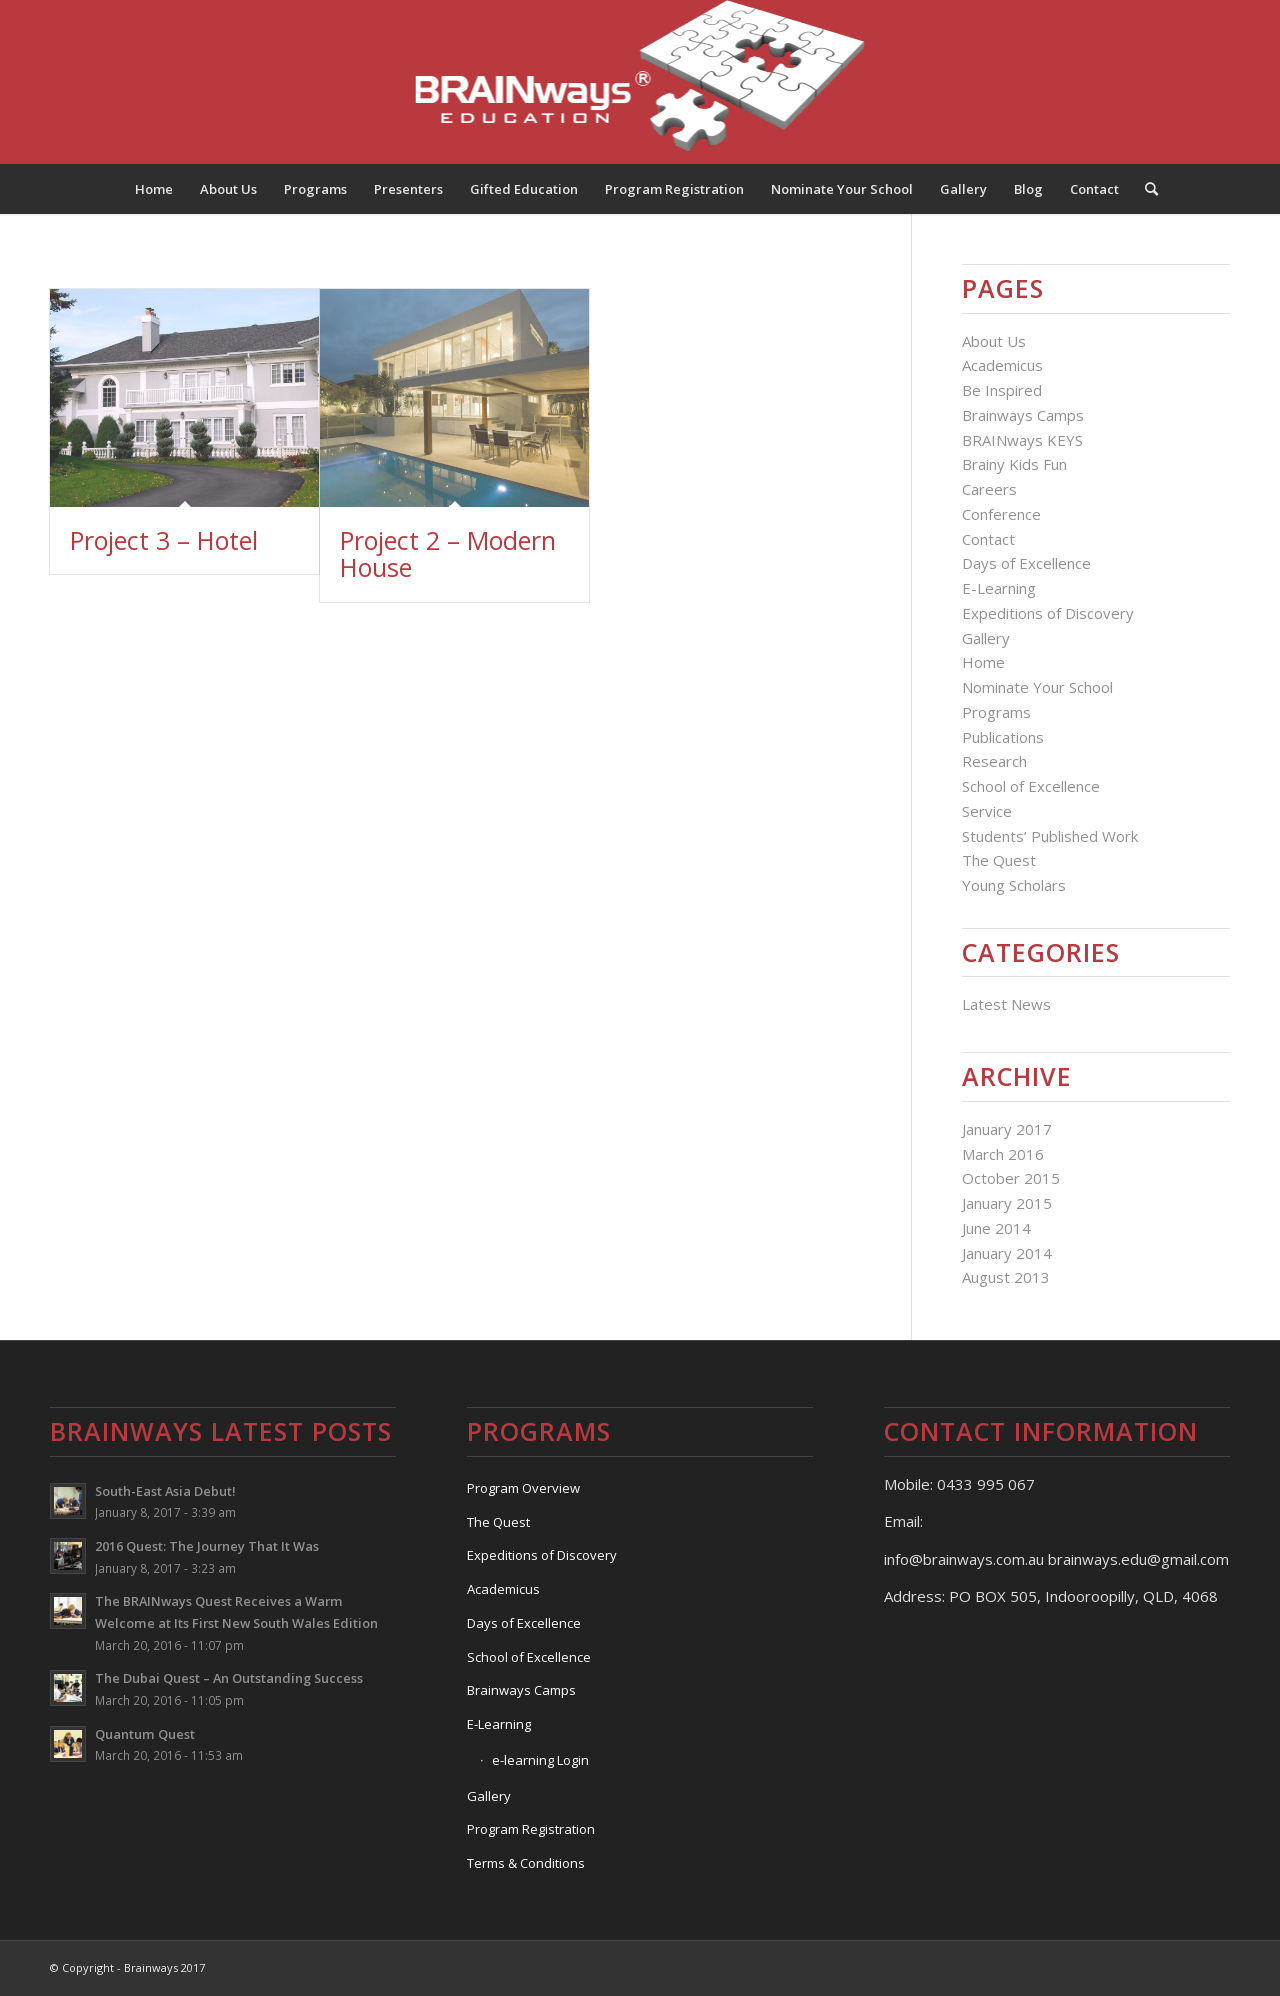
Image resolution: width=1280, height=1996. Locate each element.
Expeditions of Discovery (1048, 613)
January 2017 (1007, 1129)
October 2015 (1011, 1178)
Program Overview (523, 1488)
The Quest (999, 860)
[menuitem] (154, 189)
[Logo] (640, 82)
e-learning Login (540, 1760)
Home (983, 662)
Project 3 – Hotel (164, 540)
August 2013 (1006, 1277)
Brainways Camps (1023, 415)
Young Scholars (1014, 885)
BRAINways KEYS (1022, 440)
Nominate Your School (1037, 687)
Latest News (1006, 1004)
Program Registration (531, 1829)
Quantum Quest (145, 1734)
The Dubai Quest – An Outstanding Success (229, 1678)
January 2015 (1007, 1203)
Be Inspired (1002, 390)
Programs (996, 712)
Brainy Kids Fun (1014, 464)
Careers (989, 489)
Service (987, 811)
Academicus (1002, 365)
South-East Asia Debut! (165, 1491)
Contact (988, 539)
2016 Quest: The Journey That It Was (207, 1546)
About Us (994, 341)
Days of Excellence (1026, 563)
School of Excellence (1031, 786)
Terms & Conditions (526, 1863)
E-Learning (999, 588)
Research (994, 761)
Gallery (986, 638)
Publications (1003, 737)
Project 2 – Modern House (448, 554)
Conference (1001, 514)
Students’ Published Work (1050, 836)
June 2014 (996, 1228)
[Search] (1145, 189)
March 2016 (1003, 1154)
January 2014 (1007, 1253)
